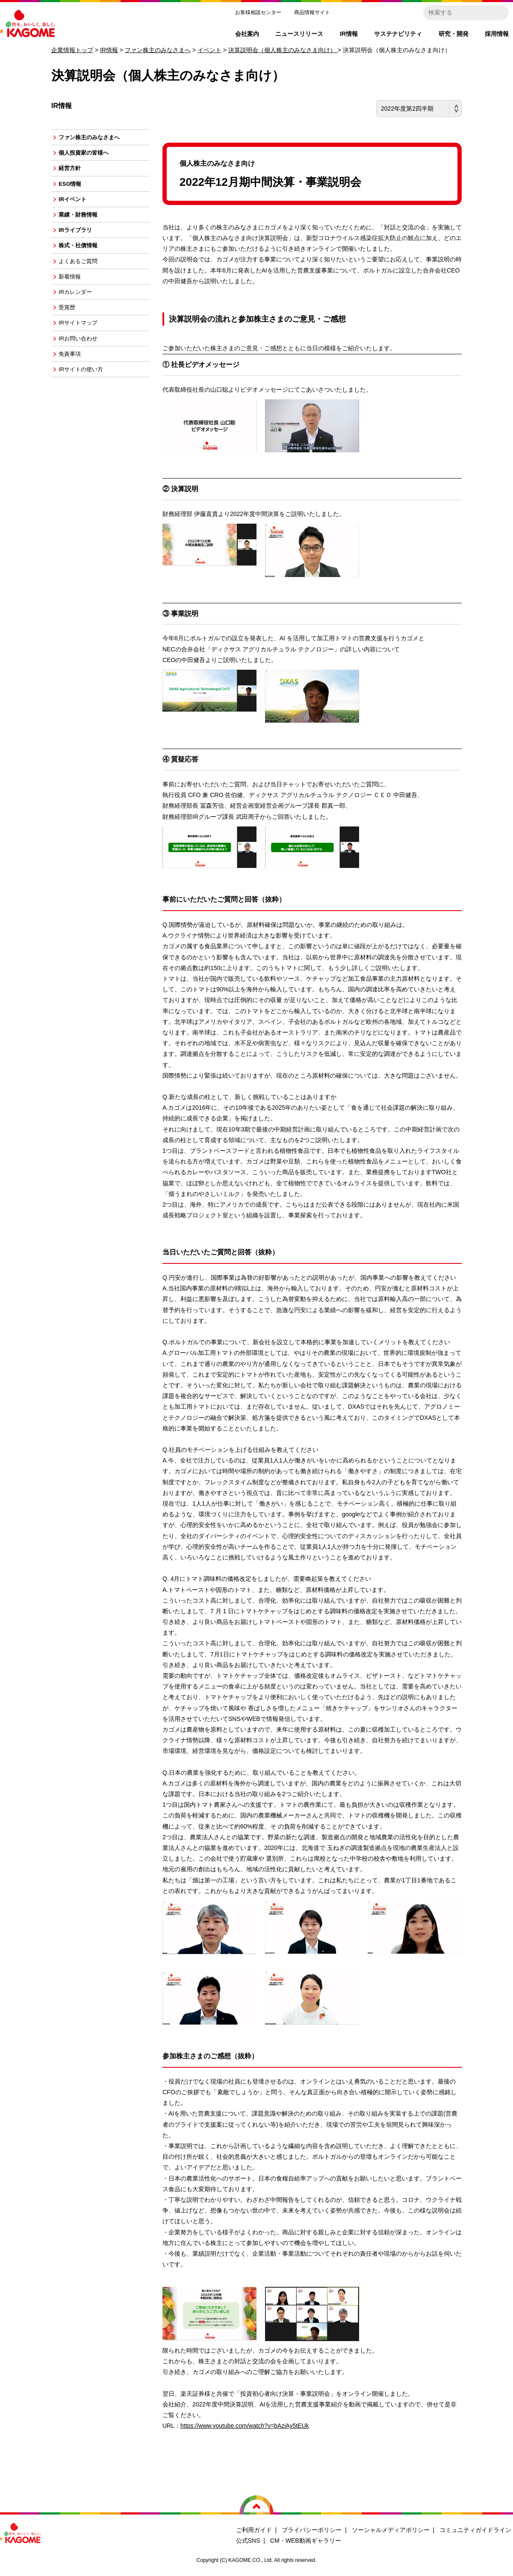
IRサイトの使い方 (86, 395)
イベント (209, 50)
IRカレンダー (80, 309)
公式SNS (248, 2540)
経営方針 (74, 172)
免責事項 (74, 378)
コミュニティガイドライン (475, 2529)
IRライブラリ (80, 240)
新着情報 (74, 292)
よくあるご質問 (83, 275)
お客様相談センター (258, 12)
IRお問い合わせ (83, 361)
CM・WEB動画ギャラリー (305, 2540)
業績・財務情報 (83, 223)
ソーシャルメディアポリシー (391, 2529)
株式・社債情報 (83, 258)
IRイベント (77, 206)
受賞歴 (71, 326)
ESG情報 (74, 189)
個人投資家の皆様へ (89, 155)
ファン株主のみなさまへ (158, 50)
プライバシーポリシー (312, 2529)
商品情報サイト (312, 12)
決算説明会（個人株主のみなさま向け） (283, 50)
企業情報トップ (72, 50)
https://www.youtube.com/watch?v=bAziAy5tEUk (244, 2425)
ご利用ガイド (254, 2529)
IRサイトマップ (83, 343)
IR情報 (109, 50)
